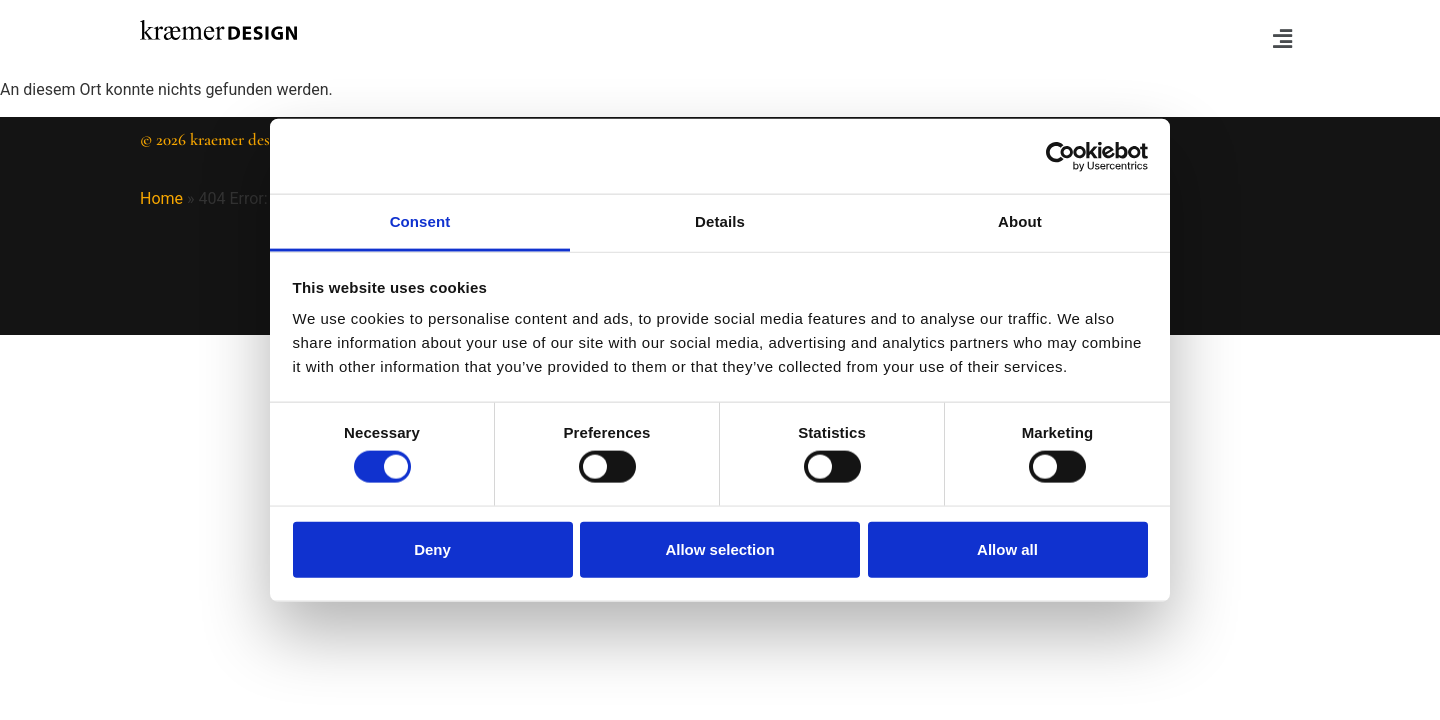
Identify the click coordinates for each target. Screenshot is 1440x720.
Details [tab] (720, 221)
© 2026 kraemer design (216, 139)
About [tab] (1020, 221)
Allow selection (719, 548)
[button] (1015, 39)
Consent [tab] (420, 221)
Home (161, 198)
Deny (432, 548)
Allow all (1007, 548)
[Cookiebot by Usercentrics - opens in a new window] (1060, 156)
